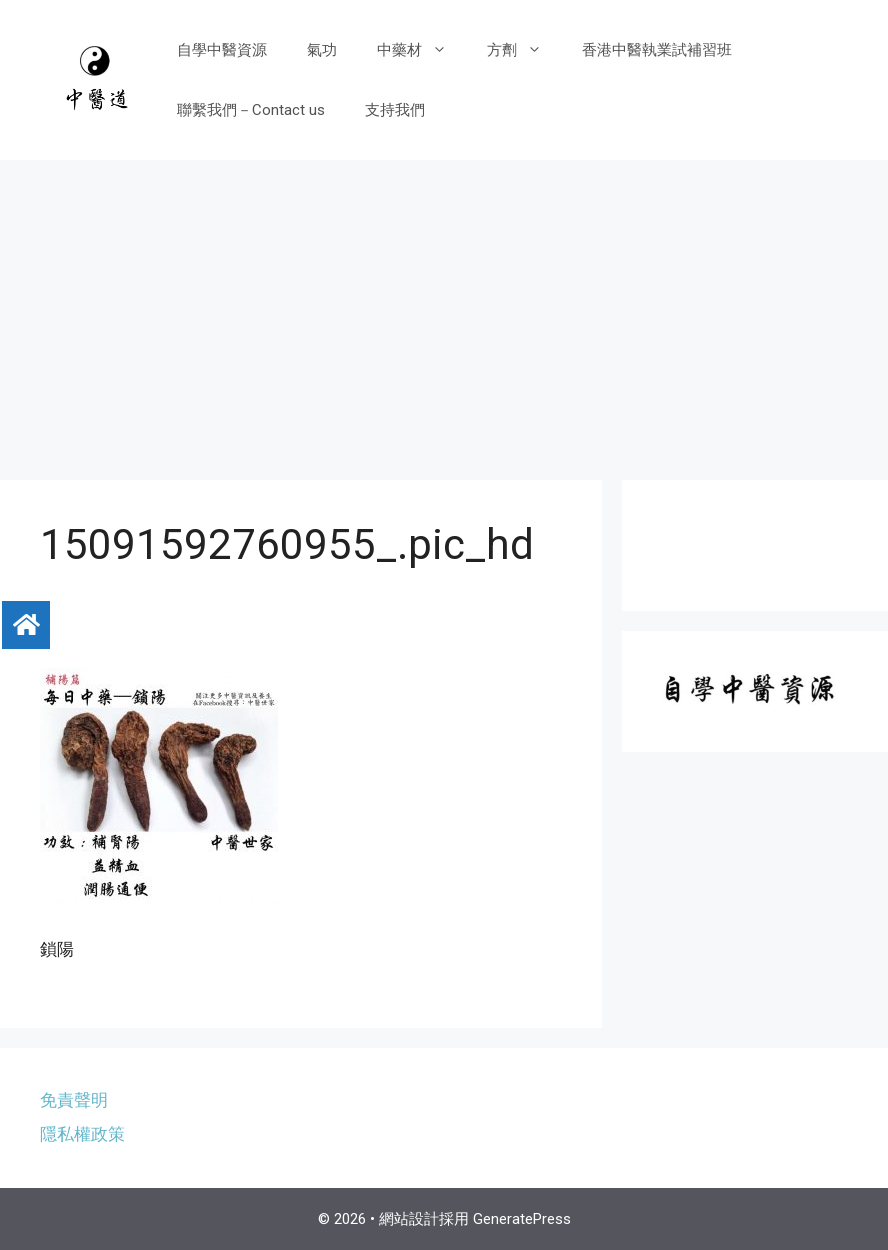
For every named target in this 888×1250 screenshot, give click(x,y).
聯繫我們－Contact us (251, 110)
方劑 (524, 50)
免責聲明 (74, 1100)
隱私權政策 (82, 1134)
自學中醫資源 (222, 50)
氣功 (322, 50)
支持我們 (395, 110)
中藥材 (422, 50)
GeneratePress (522, 1219)
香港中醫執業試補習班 (657, 50)
